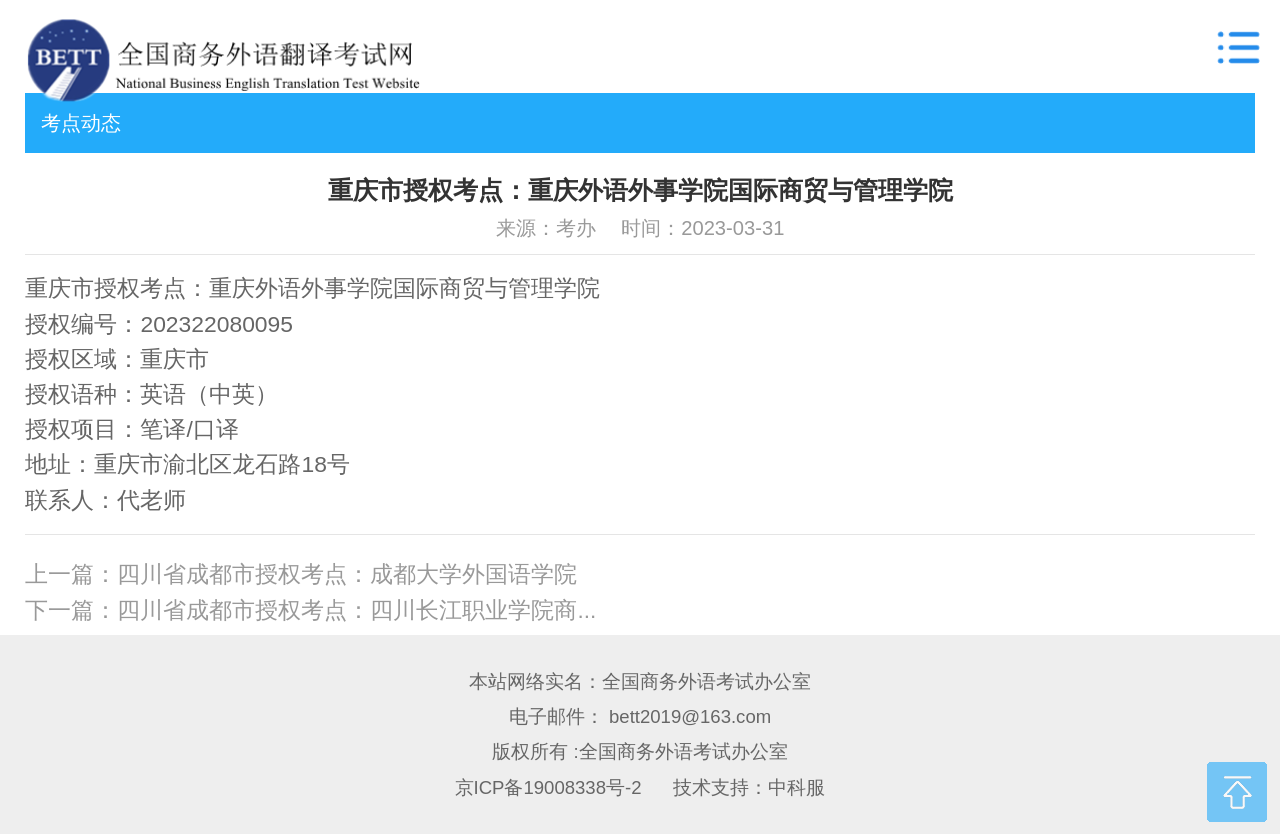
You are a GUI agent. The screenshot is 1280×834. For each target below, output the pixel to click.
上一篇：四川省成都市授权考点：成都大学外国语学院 (301, 574)
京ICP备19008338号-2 (548, 787)
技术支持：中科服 (749, 787)
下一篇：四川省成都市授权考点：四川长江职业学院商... (310, 610)
